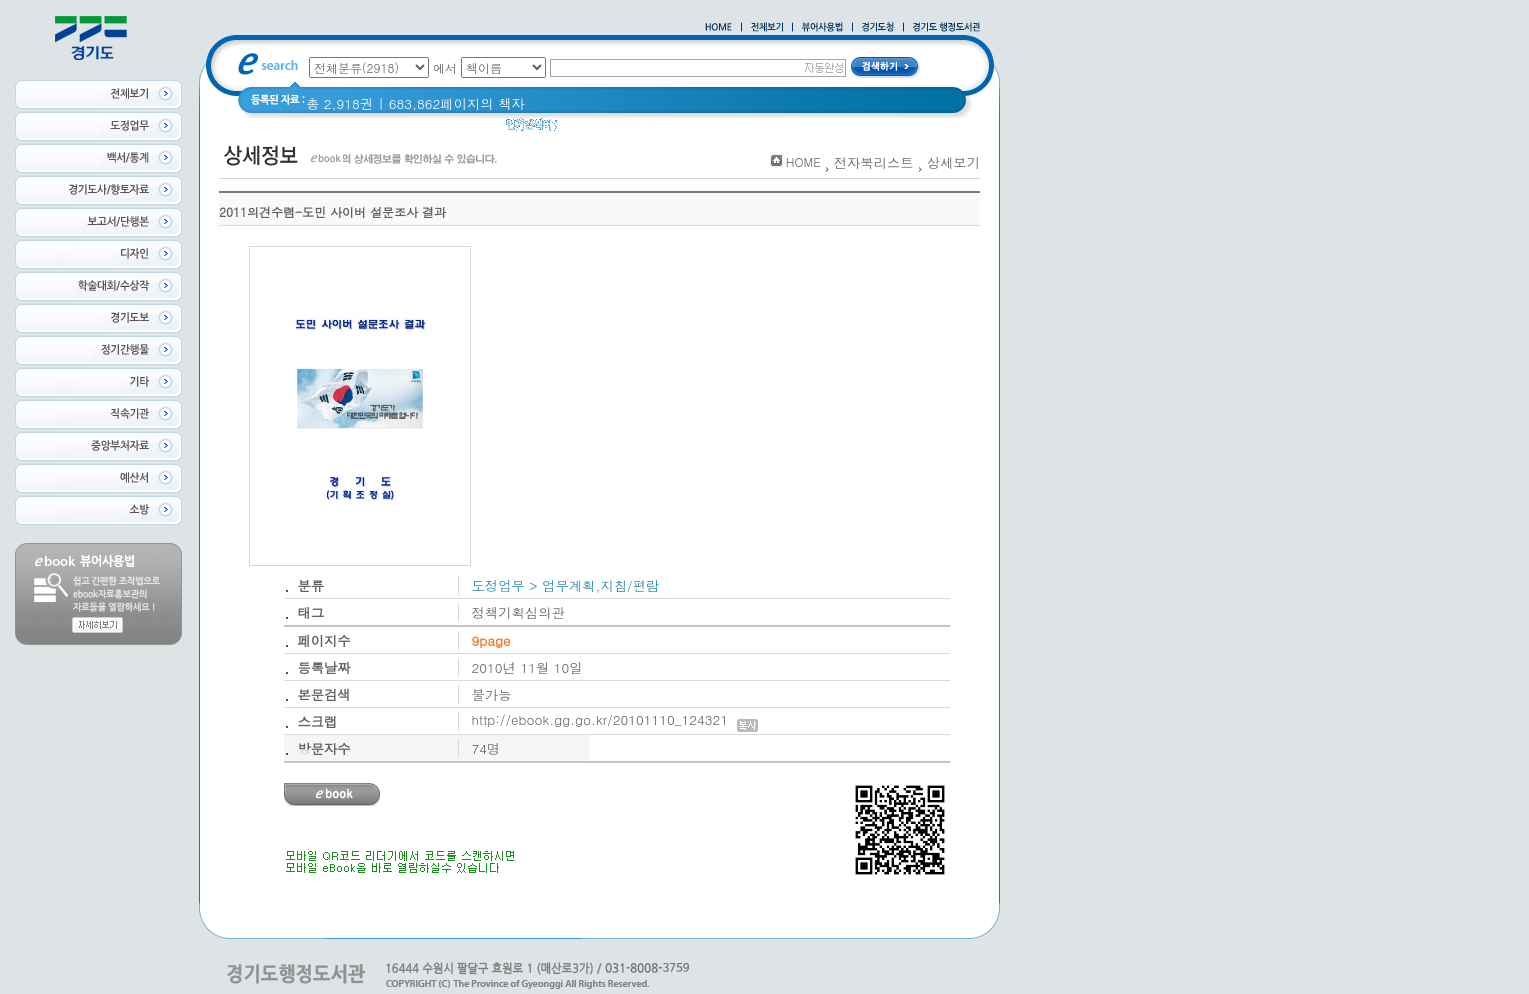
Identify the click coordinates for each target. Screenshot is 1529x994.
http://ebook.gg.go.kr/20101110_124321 (615, 719)
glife (583, 129)
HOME (803, 161)
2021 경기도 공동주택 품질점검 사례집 (729, 129)
